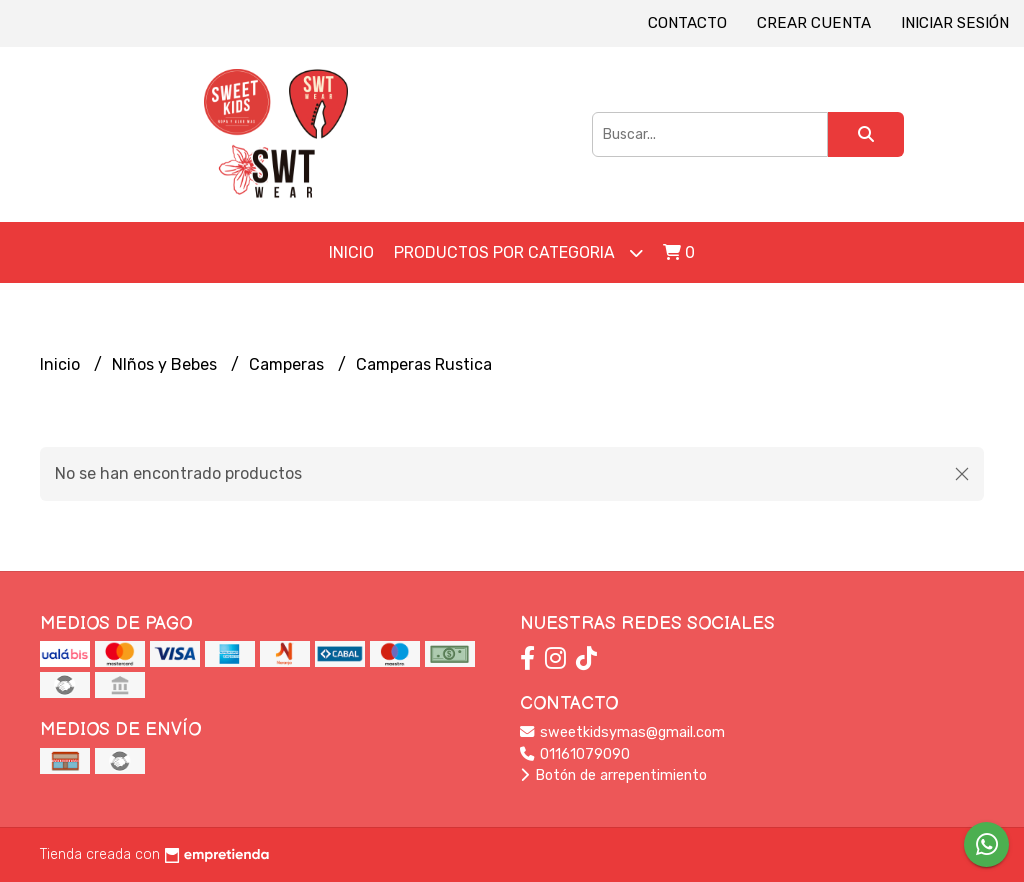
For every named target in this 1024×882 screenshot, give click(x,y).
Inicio (351, 252)
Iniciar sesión (955, 23)
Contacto (687, 23)
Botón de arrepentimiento (613, 775)
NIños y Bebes (166, 364)
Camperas (288, 364)
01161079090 (575, 754)
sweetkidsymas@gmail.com (622, 732)
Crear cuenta (814, 23)
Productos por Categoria (518, 252)
